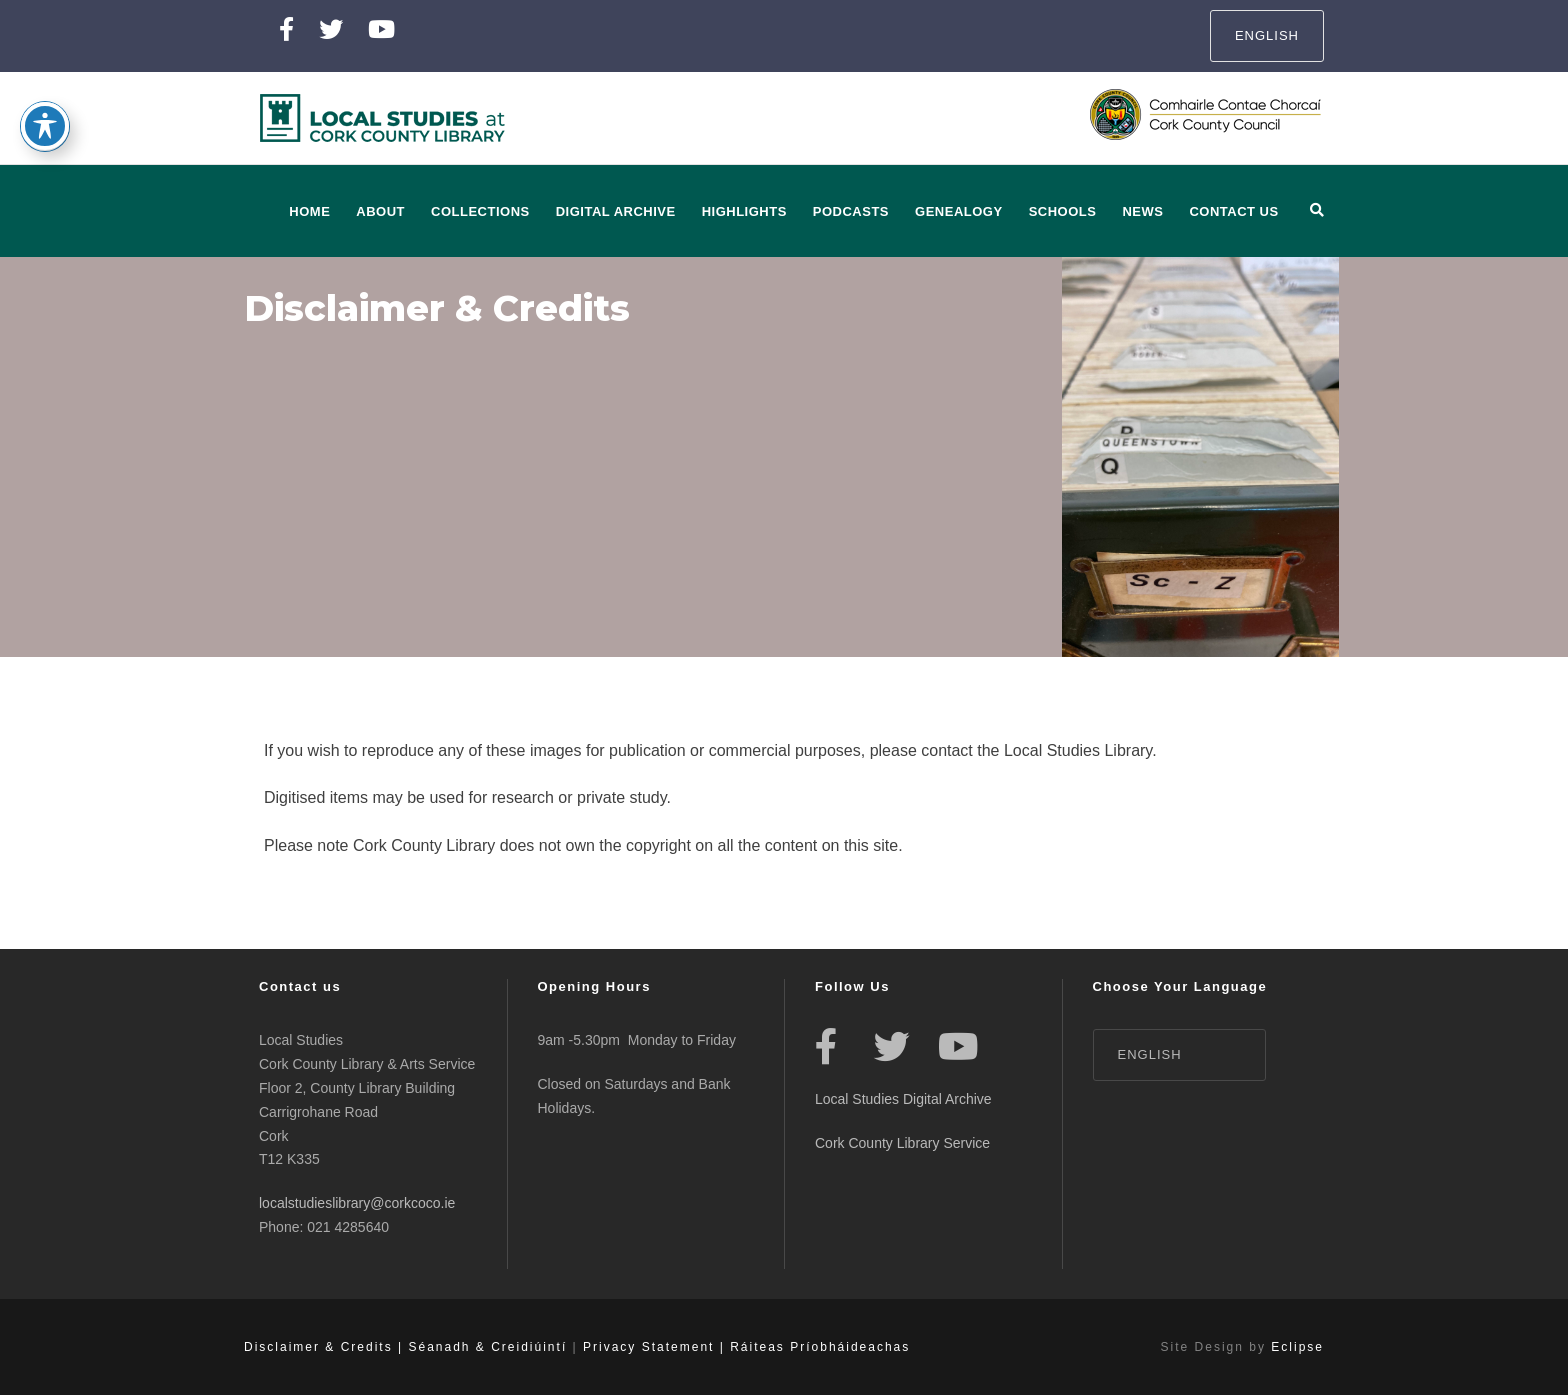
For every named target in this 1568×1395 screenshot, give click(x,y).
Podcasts (851, 211)
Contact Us (1233, 211)
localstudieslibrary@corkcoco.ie (357, 1203)
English (1267, 35)
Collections (480, 211)
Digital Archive (616, 211)
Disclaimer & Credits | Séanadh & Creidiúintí (405, 1347)
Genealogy (959, 211)
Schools (1063, 211)
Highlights (744, 211)
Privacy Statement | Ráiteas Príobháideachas (746, 1347)
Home (309, 211)
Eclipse (1297, 1347)
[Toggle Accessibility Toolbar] (45, 101)
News (1142, 211)
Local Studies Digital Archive (903, 1099)
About (380, 211)
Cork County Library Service (904, 1143)
